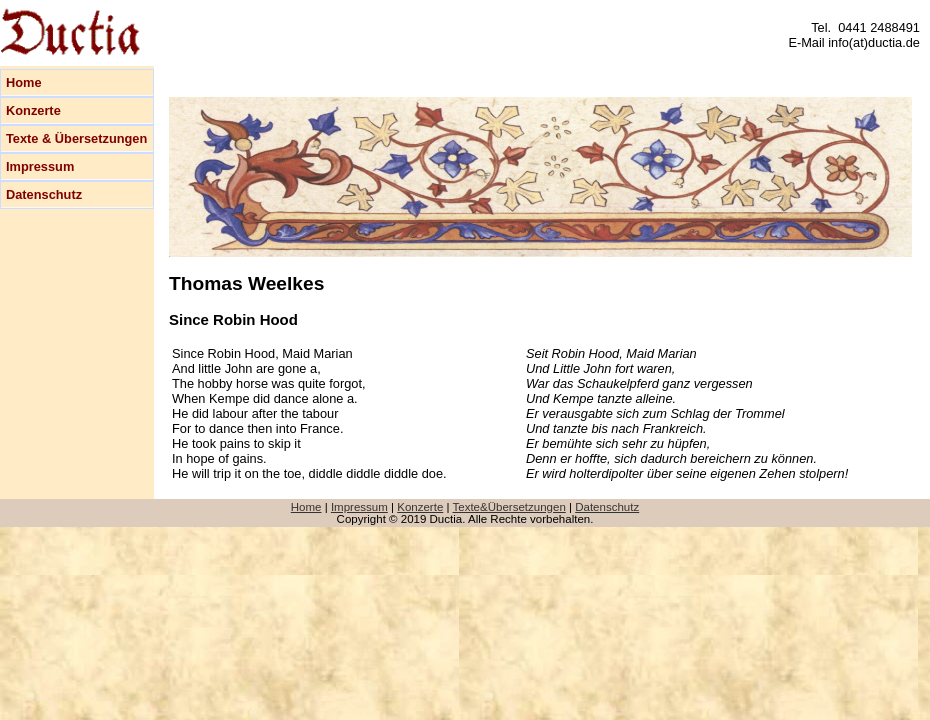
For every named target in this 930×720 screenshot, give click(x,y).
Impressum (40, 166)
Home (24, 82)
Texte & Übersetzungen (76, 138)
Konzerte (33, 110)
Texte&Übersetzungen (509, 507)
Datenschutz (44, 194)
